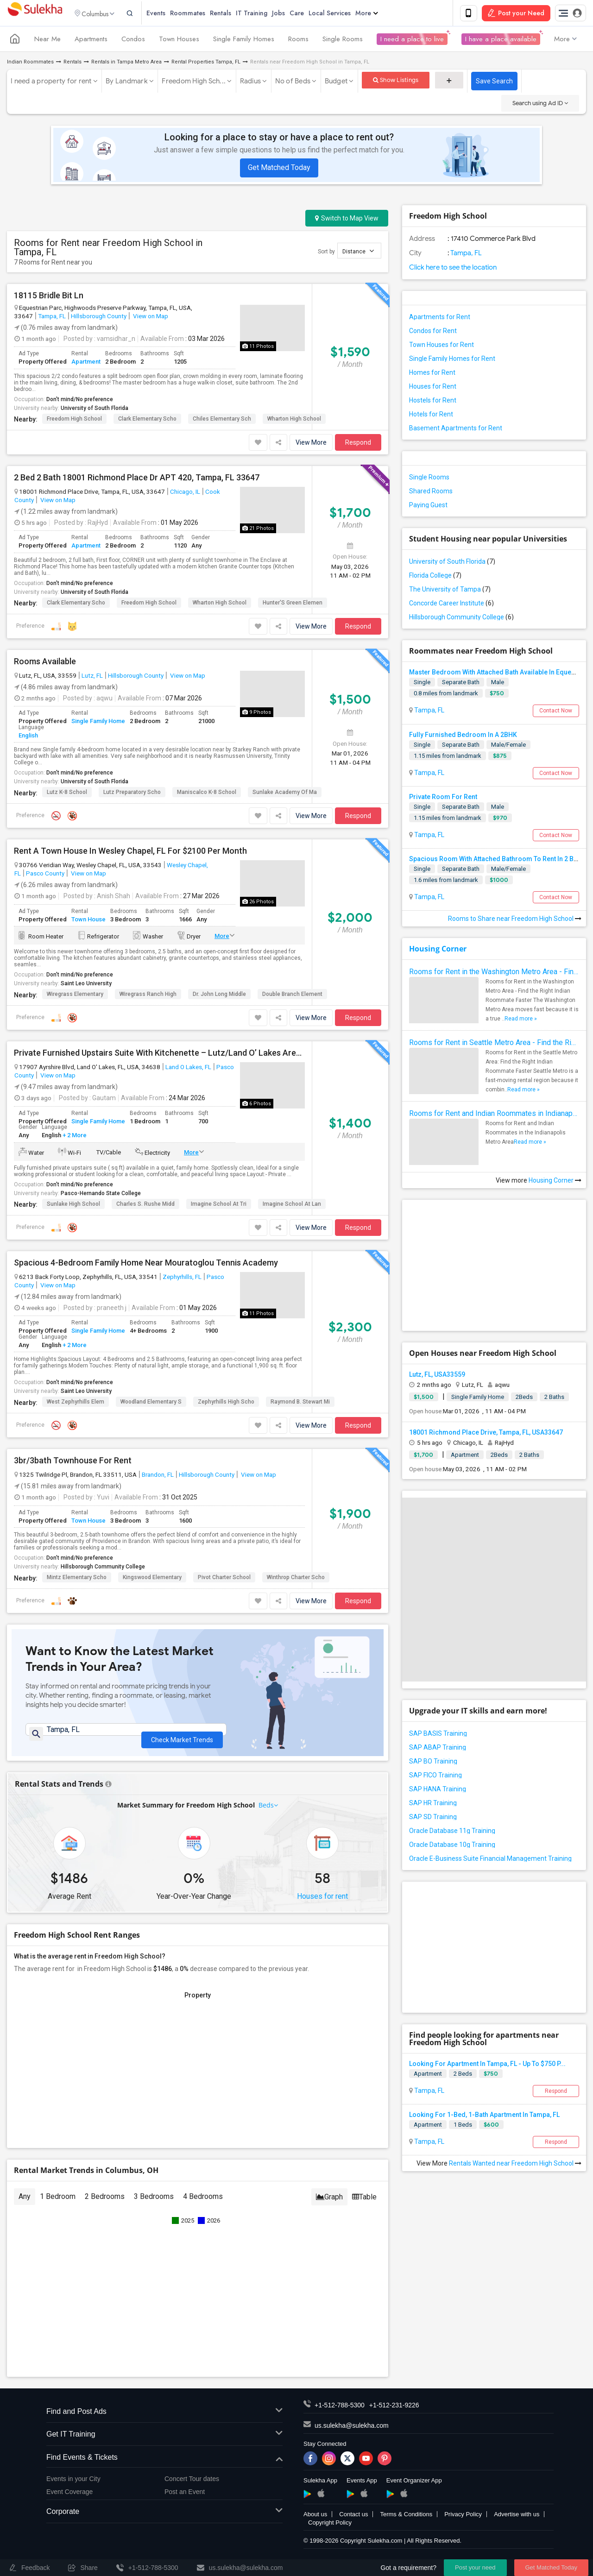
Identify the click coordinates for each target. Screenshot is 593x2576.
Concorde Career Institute (451, 605)
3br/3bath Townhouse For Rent (73, 1462)
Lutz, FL (92, 676)
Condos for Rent (433, 332)
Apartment (86, 363)
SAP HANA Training (437, 1790)
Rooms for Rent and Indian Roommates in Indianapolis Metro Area (494, 1115)
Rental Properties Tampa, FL (205, 64)
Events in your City (73, 2484)
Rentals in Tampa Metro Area (126, 64)
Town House (88, 920)
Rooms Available (45, 663)
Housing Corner (438, 950)
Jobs (293, 14)
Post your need (475, 2567)
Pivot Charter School (224, 1579)
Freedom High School (74, 420)
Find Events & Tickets (164, 2464)
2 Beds (463, 2075)
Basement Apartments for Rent (455, 430)
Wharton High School (294, 420)
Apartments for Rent (439, 318)
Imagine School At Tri (218, 1205)
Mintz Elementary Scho (77, 1579)
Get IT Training (164, 2441)
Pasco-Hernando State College (101, 1194)
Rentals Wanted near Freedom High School (515, 2165)
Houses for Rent (432, 388)
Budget (336, 83)
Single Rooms (342, 41)
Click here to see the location (453, 269)
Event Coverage (69, 2497)
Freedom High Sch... (194, 83)
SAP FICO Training (435, 1776)
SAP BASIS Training (438, 1735)
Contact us (353, 2520)
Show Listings (396, 82)
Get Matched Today (279, 169)
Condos (133, 41)
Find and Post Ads (164, 2418)
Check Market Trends (182, 1737)
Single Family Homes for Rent (452, 360)
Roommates (203, 14)
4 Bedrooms (203, 2202)
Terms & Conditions (406, 2520)
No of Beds (293, 83)
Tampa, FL (52, 317)
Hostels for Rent (432, 402)
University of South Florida (94, 409)
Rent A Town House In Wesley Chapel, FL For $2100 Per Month (130, 852)
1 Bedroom (58, 2202)
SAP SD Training (433, 1818)
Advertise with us (516, 2520)
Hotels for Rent (431, 416)
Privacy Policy (463, 2520)
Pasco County (45, 875)
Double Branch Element (292, 996)
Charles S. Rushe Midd (145, 1205)
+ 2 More (74, 1137)
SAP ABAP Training (437, 1748)
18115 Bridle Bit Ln (48, 297)
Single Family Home (98, 722)
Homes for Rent (432, 374)
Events (171, 14)
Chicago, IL (185, 493)
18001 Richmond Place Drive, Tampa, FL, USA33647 (486, 1433)
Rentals (235, 14)
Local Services (345, 14)
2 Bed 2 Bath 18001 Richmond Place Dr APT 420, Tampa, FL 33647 (136, 479)
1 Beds (463, 2126)
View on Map (150, 317)
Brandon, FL (158, 1476)
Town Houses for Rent (441, 346)
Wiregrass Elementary (75, 996)
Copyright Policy (330, 2529)
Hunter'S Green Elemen (292, 604)
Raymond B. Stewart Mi (300, 1403)
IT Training (267, 14)
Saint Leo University (86, 985)
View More (311, 443)
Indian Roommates (30, 64)
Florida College (435, 577)
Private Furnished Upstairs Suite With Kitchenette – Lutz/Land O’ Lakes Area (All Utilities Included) (159, 1054)
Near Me (47, 41)
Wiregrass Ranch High (148, 996)
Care (312, 14)
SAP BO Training (433, 1762)
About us (315, 2520)
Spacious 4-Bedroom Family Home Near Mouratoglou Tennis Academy (146, 1264)
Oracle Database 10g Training (452, 1846)
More (382, 14)
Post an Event (184, 2497)
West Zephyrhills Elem (75, 1403)
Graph (329, 2202)
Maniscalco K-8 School (206, 794)
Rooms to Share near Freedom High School (514, 920)
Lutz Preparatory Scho (132, 794)
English (28, 736)
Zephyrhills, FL (182, 1278)
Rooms (298, 41)
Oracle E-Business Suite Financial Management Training (490, 1860)
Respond (358, 443)
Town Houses (179, 41)
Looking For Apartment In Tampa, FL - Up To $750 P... (487, 2065)
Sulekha (35, 14)
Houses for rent (322, 1902)
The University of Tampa (450, 591)
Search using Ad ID (540, 105)
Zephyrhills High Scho (226, 1403)
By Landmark (127, 83)
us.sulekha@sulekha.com (352, 2431)
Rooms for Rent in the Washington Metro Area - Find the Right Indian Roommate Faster (494, 973)
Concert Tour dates (191, 2484)
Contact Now (555, 712)
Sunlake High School (73, 1205)
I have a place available (500, 41)
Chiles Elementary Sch (222, 420)
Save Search (494, 83)
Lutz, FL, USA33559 (437, 1376)
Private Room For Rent (443, 798)
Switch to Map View (347, 220)
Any (25, 2202)
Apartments (91, 41)
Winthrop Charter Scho (296, 1579)
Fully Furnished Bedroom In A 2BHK (463, 736)
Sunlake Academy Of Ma (284, 794)
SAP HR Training (433, 1804)
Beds (266, 1811)
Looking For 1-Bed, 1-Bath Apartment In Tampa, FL (484, 2116)
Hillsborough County (98, 317)
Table (364, 2202)
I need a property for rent (51, 83)
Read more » (521, 1020)
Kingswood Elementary (152, 1579)
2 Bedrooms (105, 2202)
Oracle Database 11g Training (452, 1832)
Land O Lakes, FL (188, 1068)
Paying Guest (428, 507)
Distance (358, 253)
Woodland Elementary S (151, 1403)
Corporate (164, 2518)
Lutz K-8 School (67, 794)
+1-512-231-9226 (394, 2411)
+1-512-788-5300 (340, 2411)
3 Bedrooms (154, 2202)
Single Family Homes (243, 41)
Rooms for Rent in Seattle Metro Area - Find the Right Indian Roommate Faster (494, 1044)
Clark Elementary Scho (147, 420)
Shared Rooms (431, 493)
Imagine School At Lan (292, 1205)
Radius (250, 83)
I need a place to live (412, 41)
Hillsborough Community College (103, 1568)
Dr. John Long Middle (219, 996)
